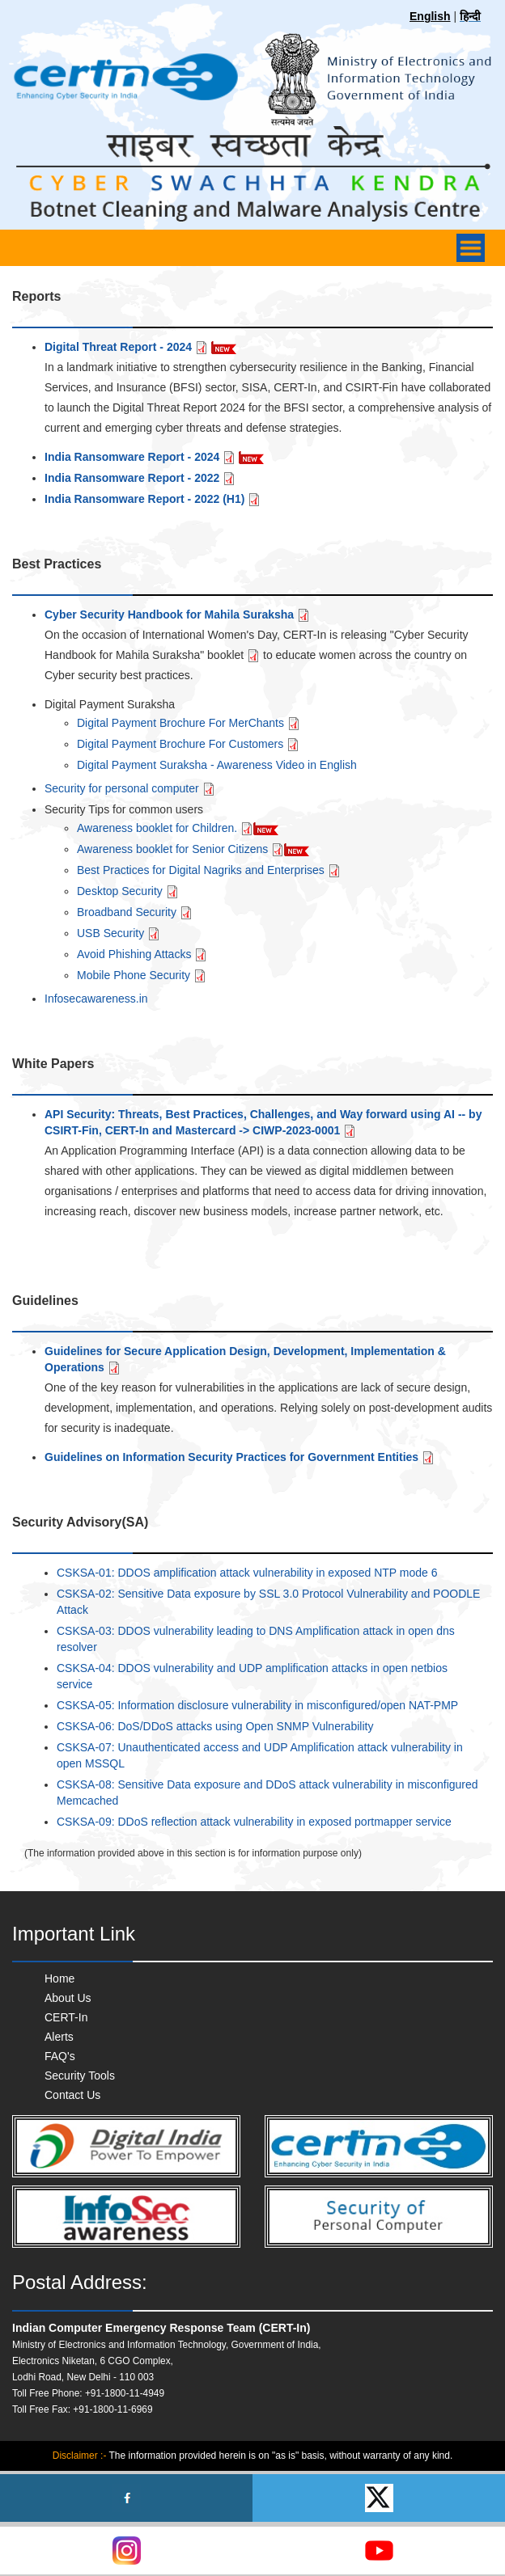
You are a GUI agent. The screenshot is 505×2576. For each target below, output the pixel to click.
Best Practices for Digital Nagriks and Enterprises (209, 870)
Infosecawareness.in (96, 998)
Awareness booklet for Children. (165, 827)
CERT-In (66, 2017)
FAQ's (60, 2056)
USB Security (118, 933)
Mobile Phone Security (141, 975)
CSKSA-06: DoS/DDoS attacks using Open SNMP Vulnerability (215, 1726)
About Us (68, 1997)
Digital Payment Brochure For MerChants (188, 722)
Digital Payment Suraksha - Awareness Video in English (217, 764)
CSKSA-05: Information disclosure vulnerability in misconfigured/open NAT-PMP (257, 1705)
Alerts (59, 2036)
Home (59, 1978)
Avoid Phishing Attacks (142, 954)
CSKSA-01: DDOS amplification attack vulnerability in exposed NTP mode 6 (247, 1572)
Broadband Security (135, 912)
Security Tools (80, 2075)
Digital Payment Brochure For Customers (188, 743)
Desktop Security (128, 891)
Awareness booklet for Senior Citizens (180, 848)
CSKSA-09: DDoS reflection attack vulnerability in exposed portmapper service (254, 1821)
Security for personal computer (130, 788)
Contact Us (72, 2094)
